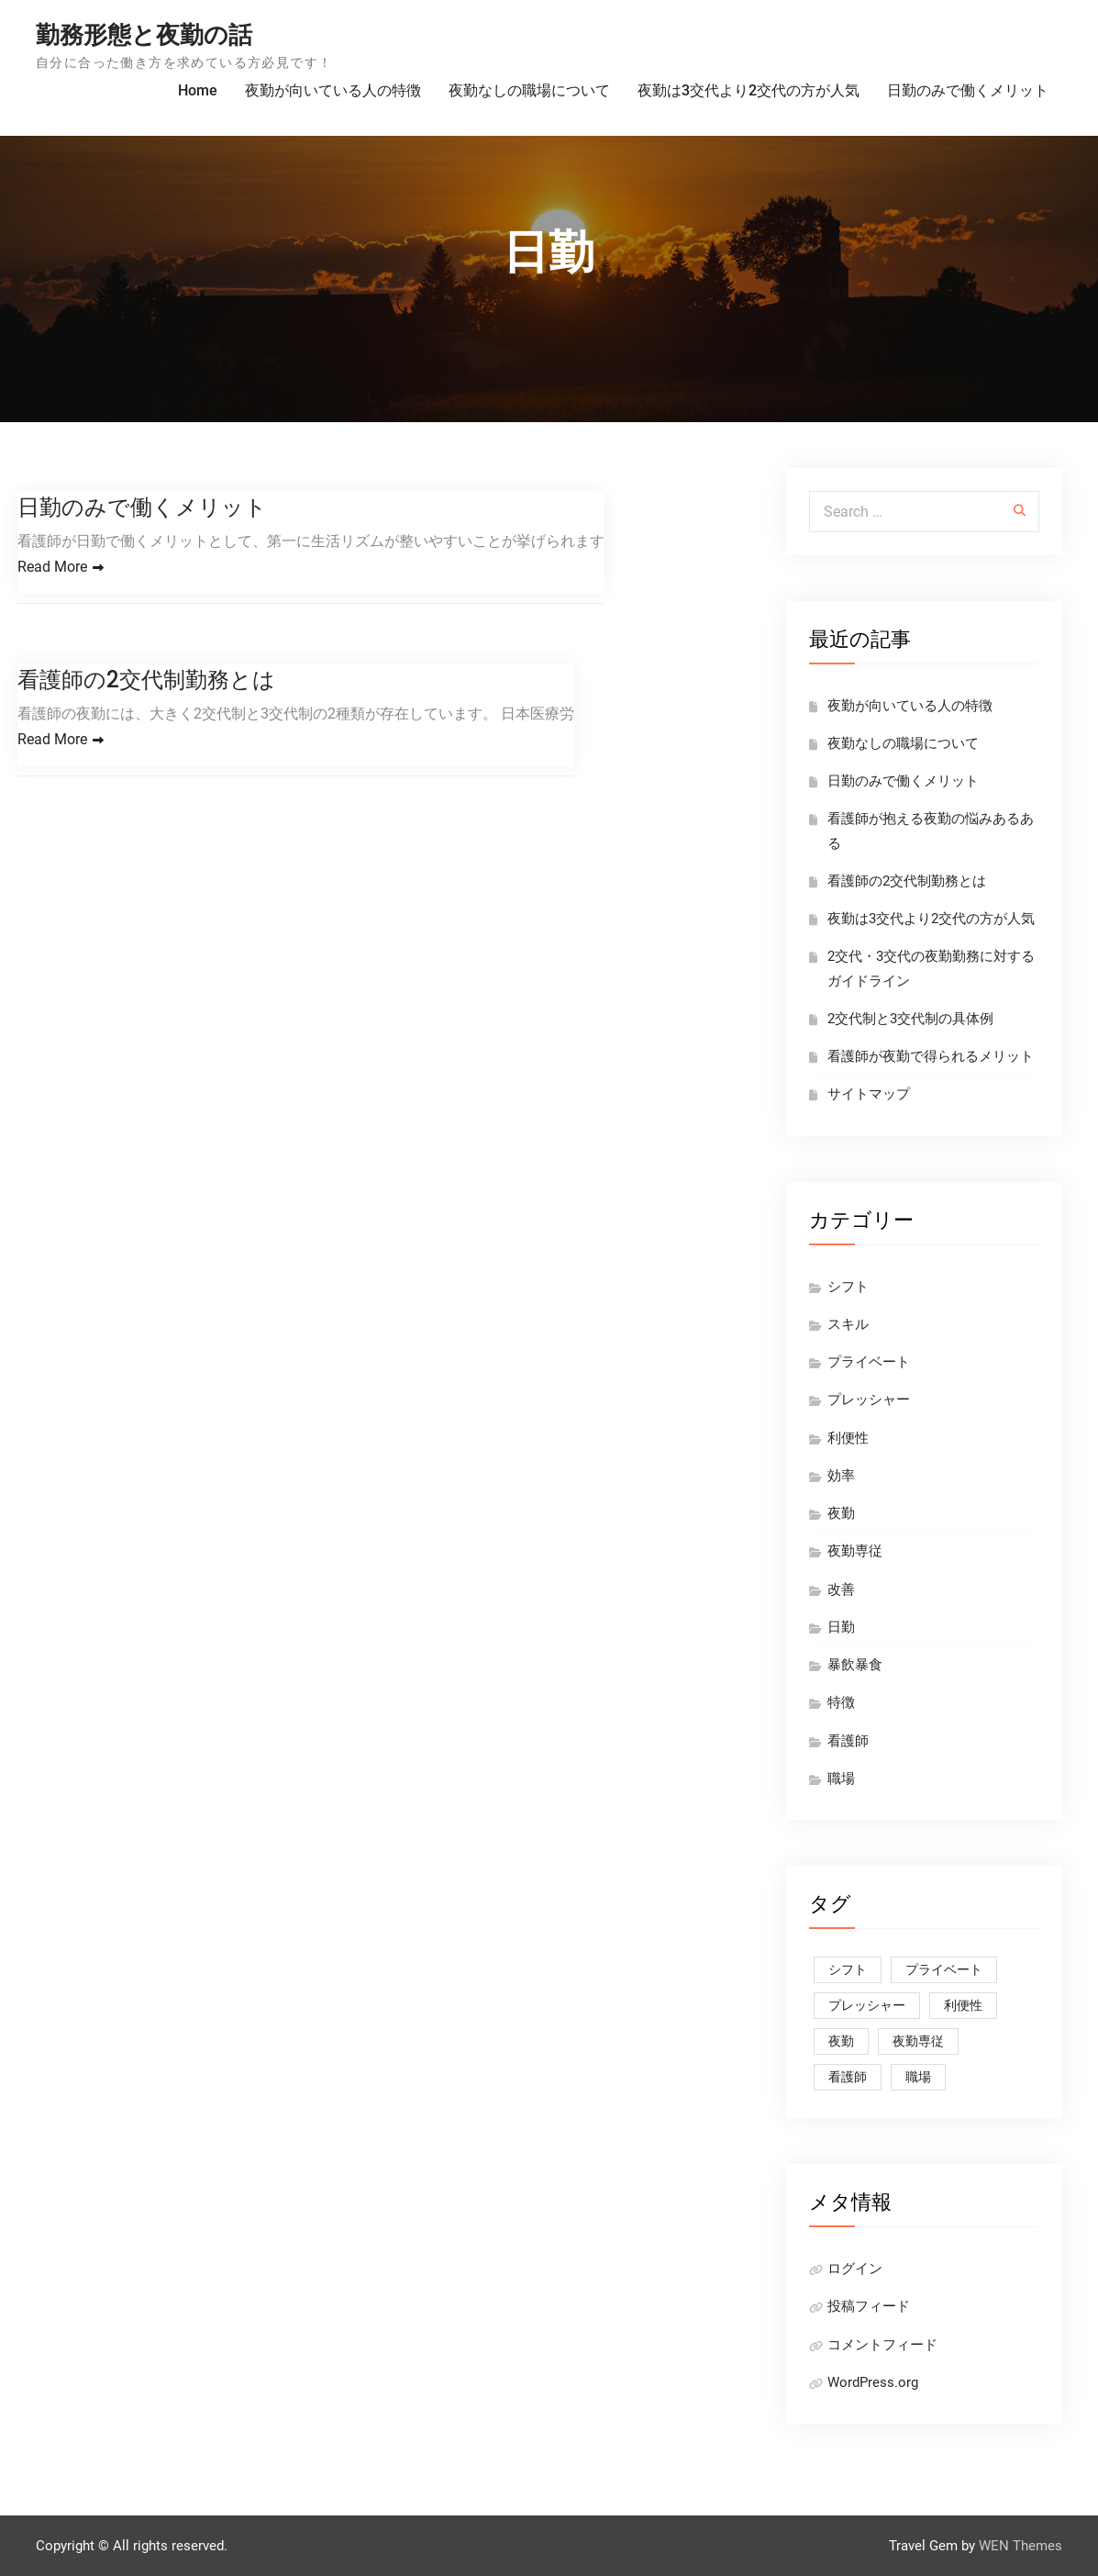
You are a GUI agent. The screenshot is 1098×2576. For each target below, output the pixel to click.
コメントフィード (882, 2344)
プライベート (868, 1362)
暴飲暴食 (854, 1664)
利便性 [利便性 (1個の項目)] (963, 2005)
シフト (848, 1286)
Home (197, 90)
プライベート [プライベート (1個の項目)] (943, 1969)
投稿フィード (868, 2306)
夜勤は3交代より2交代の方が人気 (749, 90)
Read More (52, 566)
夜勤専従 (854, 1551)
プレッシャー (868, 1399)
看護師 (848, 1741)
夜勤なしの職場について (529, 90)
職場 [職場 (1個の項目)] (918, 2076)
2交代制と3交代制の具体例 (910, 1018)
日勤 (841, 1627)
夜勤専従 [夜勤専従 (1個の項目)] (918, 2041)
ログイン (854, 2268)
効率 (841, 1475)
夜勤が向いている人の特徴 (333, 90)
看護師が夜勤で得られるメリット (930, 1056)
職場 (841, 1778)
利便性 (848, 1438)
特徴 (841, 1702)
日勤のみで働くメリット (967, 90)
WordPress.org (872, 2382)
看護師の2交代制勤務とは (146, 679)
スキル (848, 1324)
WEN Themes (1020, 2545)
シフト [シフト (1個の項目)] (847, 1969)
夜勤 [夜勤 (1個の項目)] (841, 2041)
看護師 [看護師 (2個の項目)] (847, 2076)
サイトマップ (868, 1094)
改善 (841, 1589)
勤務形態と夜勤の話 (144, 34)
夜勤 (841, 1513)
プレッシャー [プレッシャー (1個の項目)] (866, 2005)
